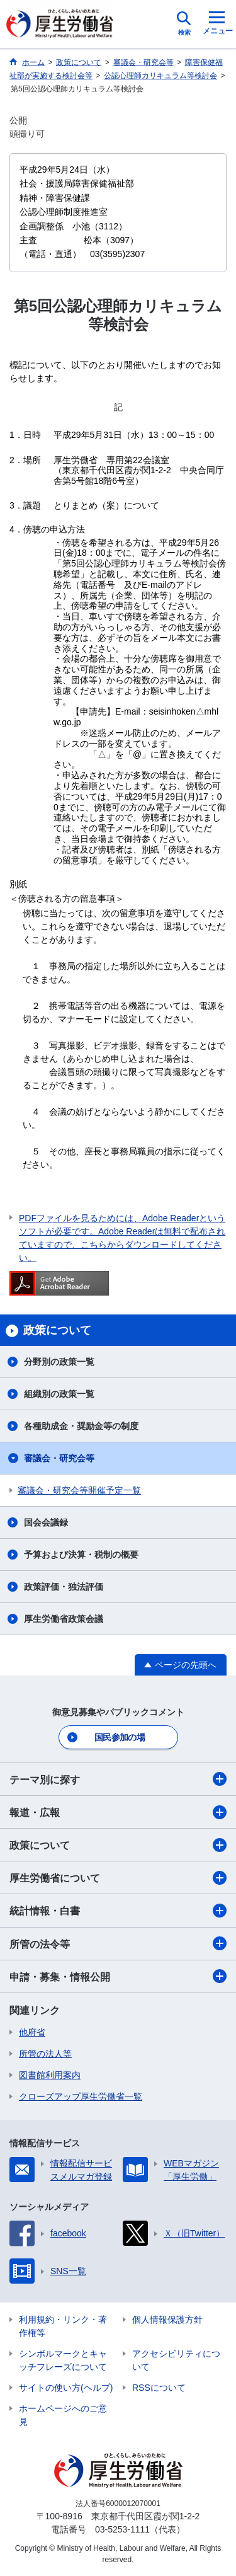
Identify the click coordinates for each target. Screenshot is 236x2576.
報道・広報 (118, 1812)
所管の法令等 (118, 1943)
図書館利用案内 (50, 2075)
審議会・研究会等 (59, 1458)
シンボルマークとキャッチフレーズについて (63, 2360)
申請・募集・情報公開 (118, 1976)
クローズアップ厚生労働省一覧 (80, 2096)
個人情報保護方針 (167, 2319)
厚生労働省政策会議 (63, 1619)
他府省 (32, 2032)
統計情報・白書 (118, 1911)
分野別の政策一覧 (59, 1362)
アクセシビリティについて (176, 2360)
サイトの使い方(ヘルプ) (66, 2388)
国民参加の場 (119, 1737)
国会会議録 (46, 1522)
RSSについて (159, 2388)
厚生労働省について (118, 1878)
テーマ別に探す (118, 1779)
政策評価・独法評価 (63, 1587)
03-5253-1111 (122, 2529)
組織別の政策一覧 (59, 1394)
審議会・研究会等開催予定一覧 (79, 1490)
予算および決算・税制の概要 (81, 1555)
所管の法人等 (45, 2054)
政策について (118, 1845)
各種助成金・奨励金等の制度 (81, 1426)
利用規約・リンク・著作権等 (63, 2326)
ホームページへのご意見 (63, 2415)
